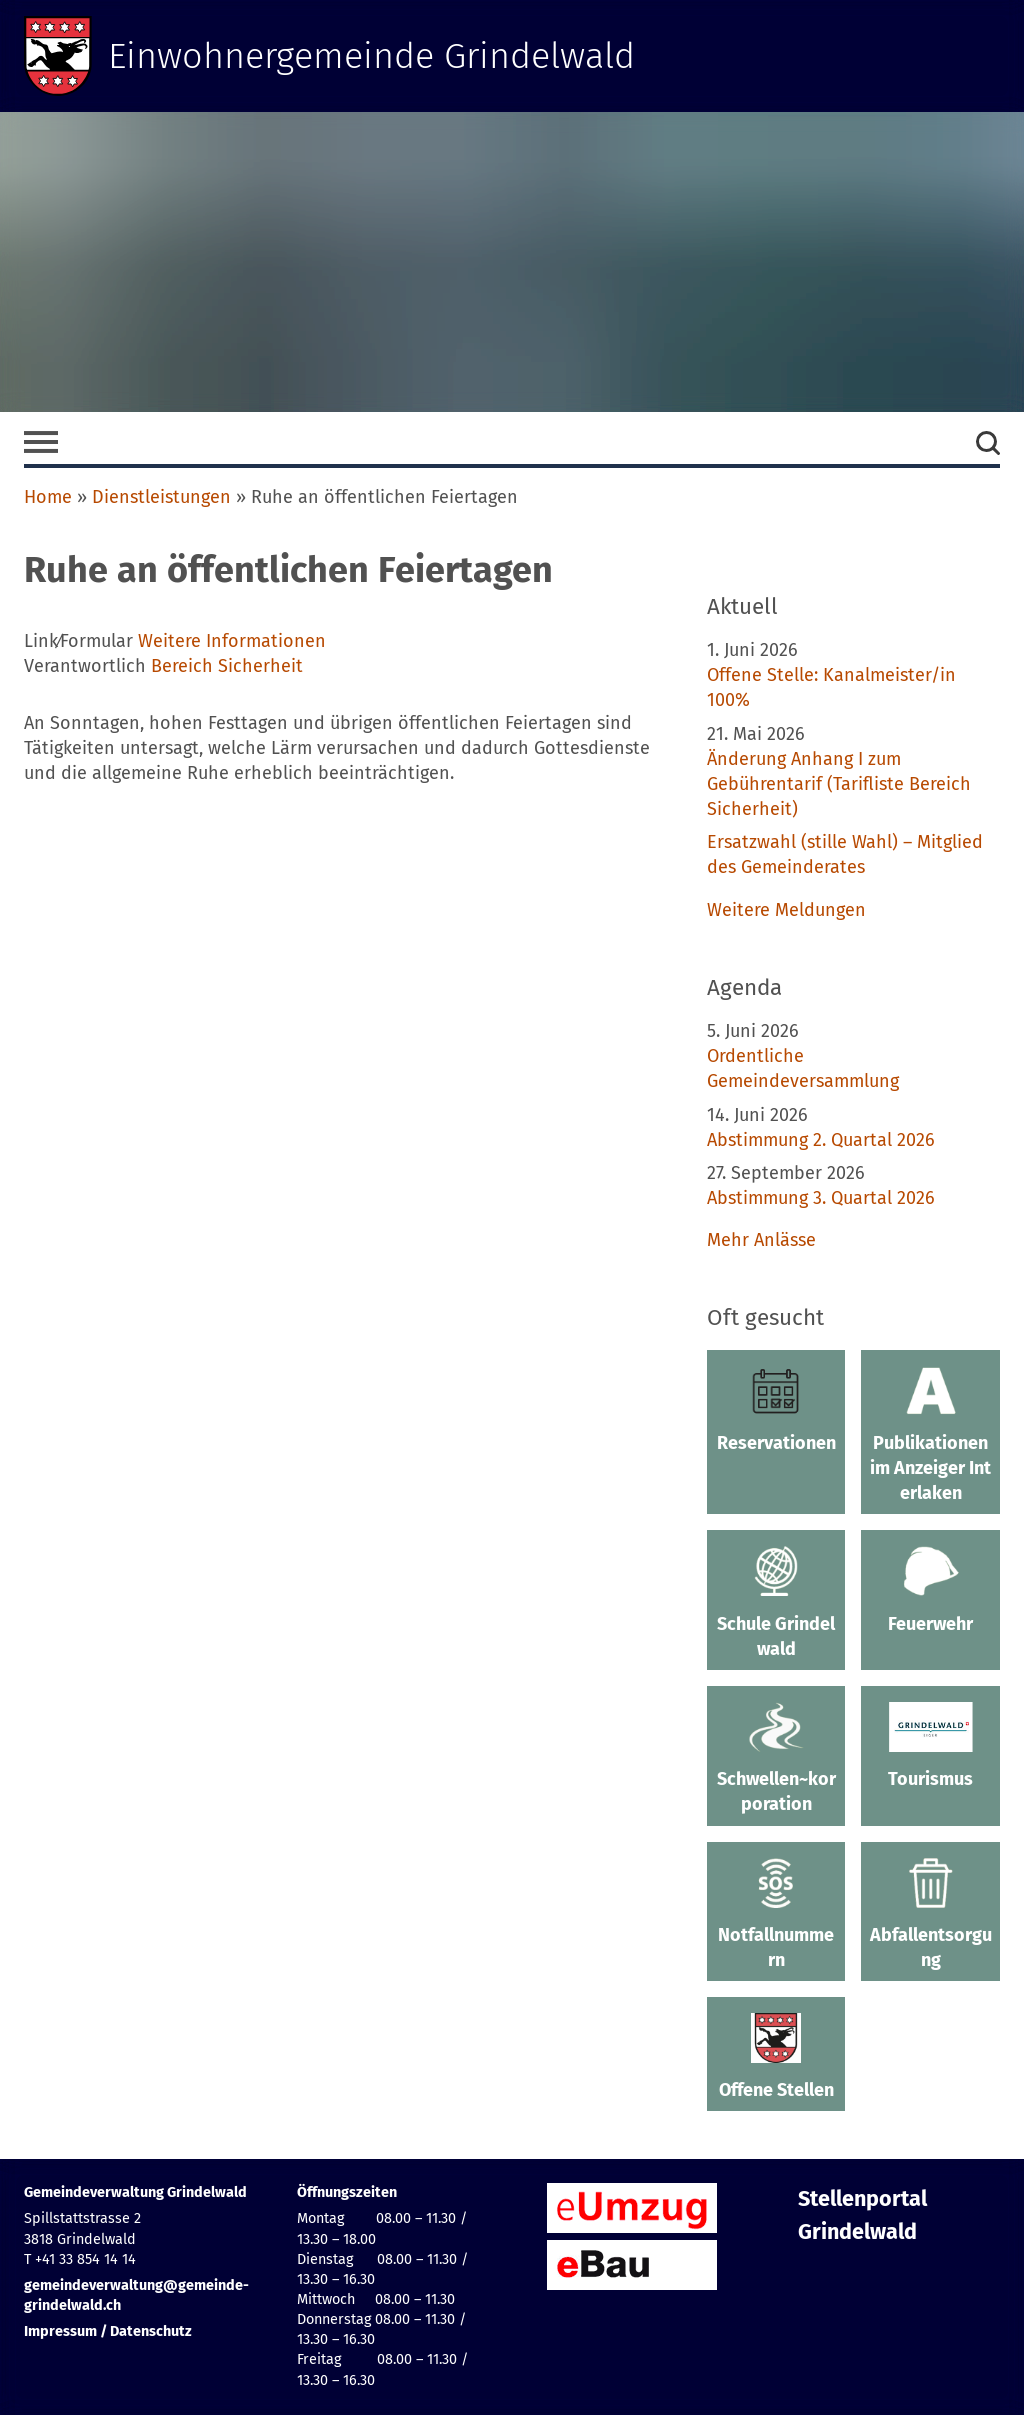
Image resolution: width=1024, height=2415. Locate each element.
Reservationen (776, 1410)
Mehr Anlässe (761, 1240)
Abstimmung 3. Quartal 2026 (821, 1198)
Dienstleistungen (161, 497)
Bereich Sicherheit (227, 666)
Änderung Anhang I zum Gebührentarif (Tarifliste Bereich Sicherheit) (839, 784)
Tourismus (930, 1746)
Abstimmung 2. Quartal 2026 (821, 1140)
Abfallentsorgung (930, 1914)
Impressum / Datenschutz (108, 2331)
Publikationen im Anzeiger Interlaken (930, 1435)
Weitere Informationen (232, 641)
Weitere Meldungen (786, 910)
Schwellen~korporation (776, 1758)
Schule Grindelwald (776, 1602)
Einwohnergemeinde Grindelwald (371, 56)
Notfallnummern (776, 1914)
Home (48, 497)
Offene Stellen (776, 2057)
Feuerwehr (930, 1590)
